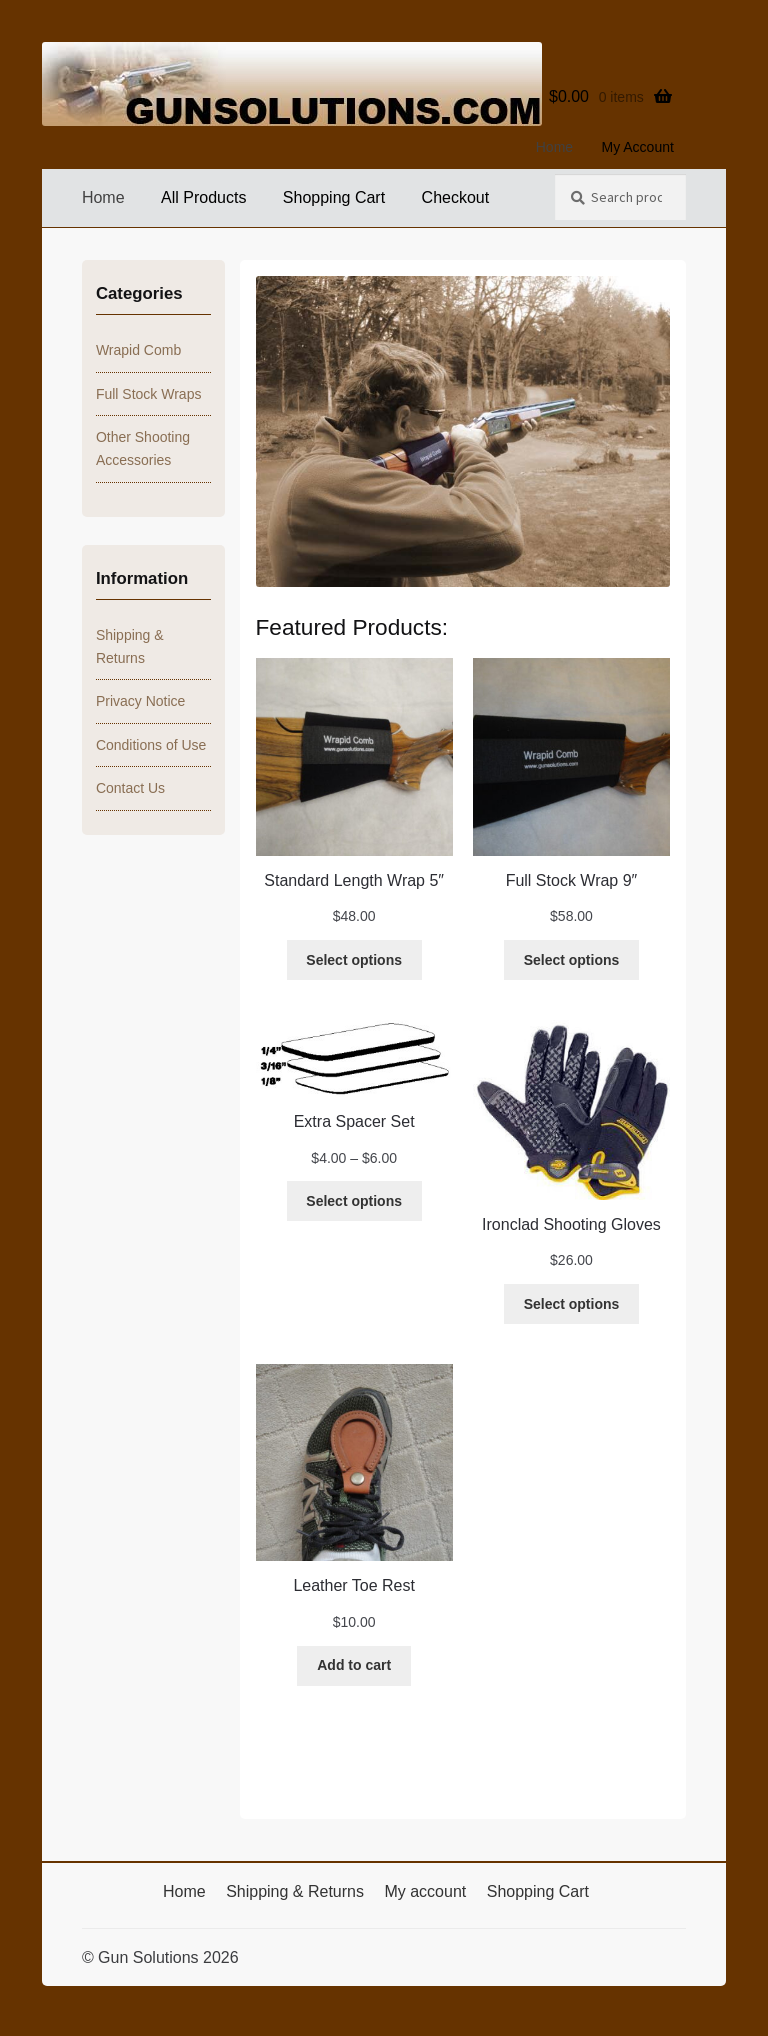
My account (425, 1891)
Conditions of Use (151, 745)
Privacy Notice (140, 701)
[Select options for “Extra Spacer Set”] (354, 1201)
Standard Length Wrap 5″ (354, 880)
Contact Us (130, 788)
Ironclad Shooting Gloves (571, 1224)
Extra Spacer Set (354, 1121)
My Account (638, 147)
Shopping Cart (334, 197)
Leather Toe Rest (354, 1585)
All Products (203, 197)
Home (554, 147)
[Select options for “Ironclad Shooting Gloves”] (571, 1304)
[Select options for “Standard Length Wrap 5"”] (354, 960)
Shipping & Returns (295, 1891)
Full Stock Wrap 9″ (572, 880)
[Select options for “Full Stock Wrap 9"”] (571, 960)
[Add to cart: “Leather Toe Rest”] (354, 1666)
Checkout (456, 197)
